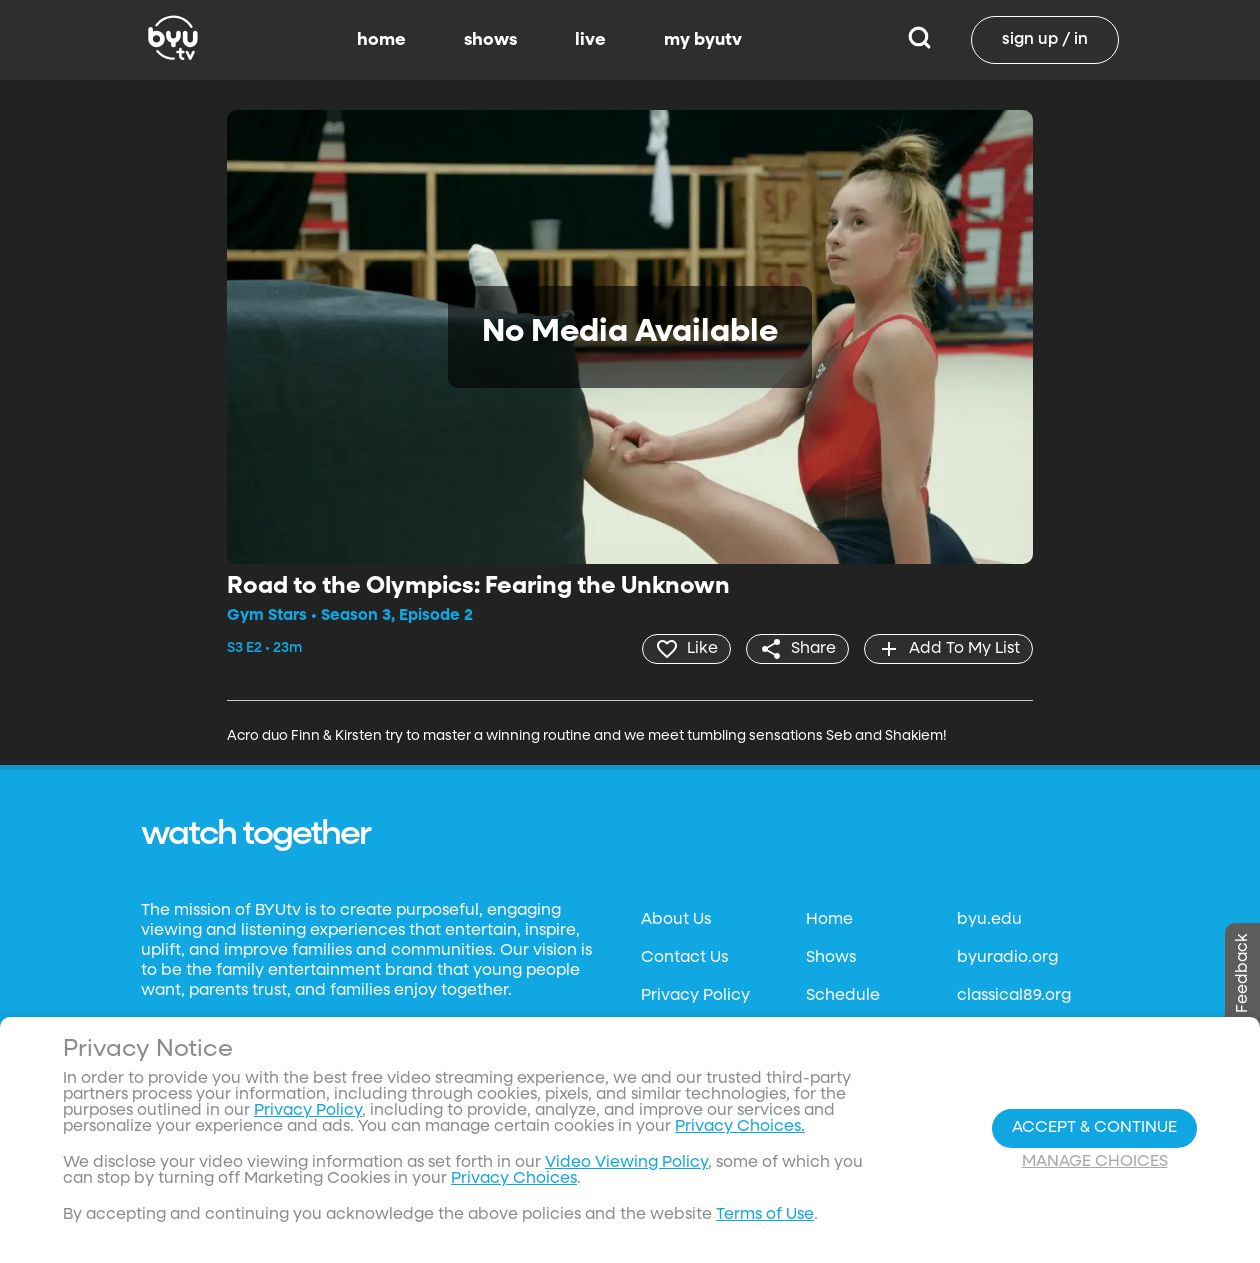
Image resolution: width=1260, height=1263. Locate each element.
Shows (831, 958)
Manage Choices (1095, 1162)
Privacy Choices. (740, 1127)
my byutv (703, 40)
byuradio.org (1007, 958)
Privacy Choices (514, 1179)
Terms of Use (765, 1215)
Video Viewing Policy (626, 1163)
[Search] (919, 40)
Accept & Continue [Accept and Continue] (1094, 1128)
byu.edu (989, 920)
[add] (948, 649)
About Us (676, 920)
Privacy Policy (695, 996)
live (590, 40)
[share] (797, 649)
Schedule (843, 996)
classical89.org (1014, 996)
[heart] (686, 649)
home (381, 40)
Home (829, 920)
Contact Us (684, 958)
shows (490, 40)
